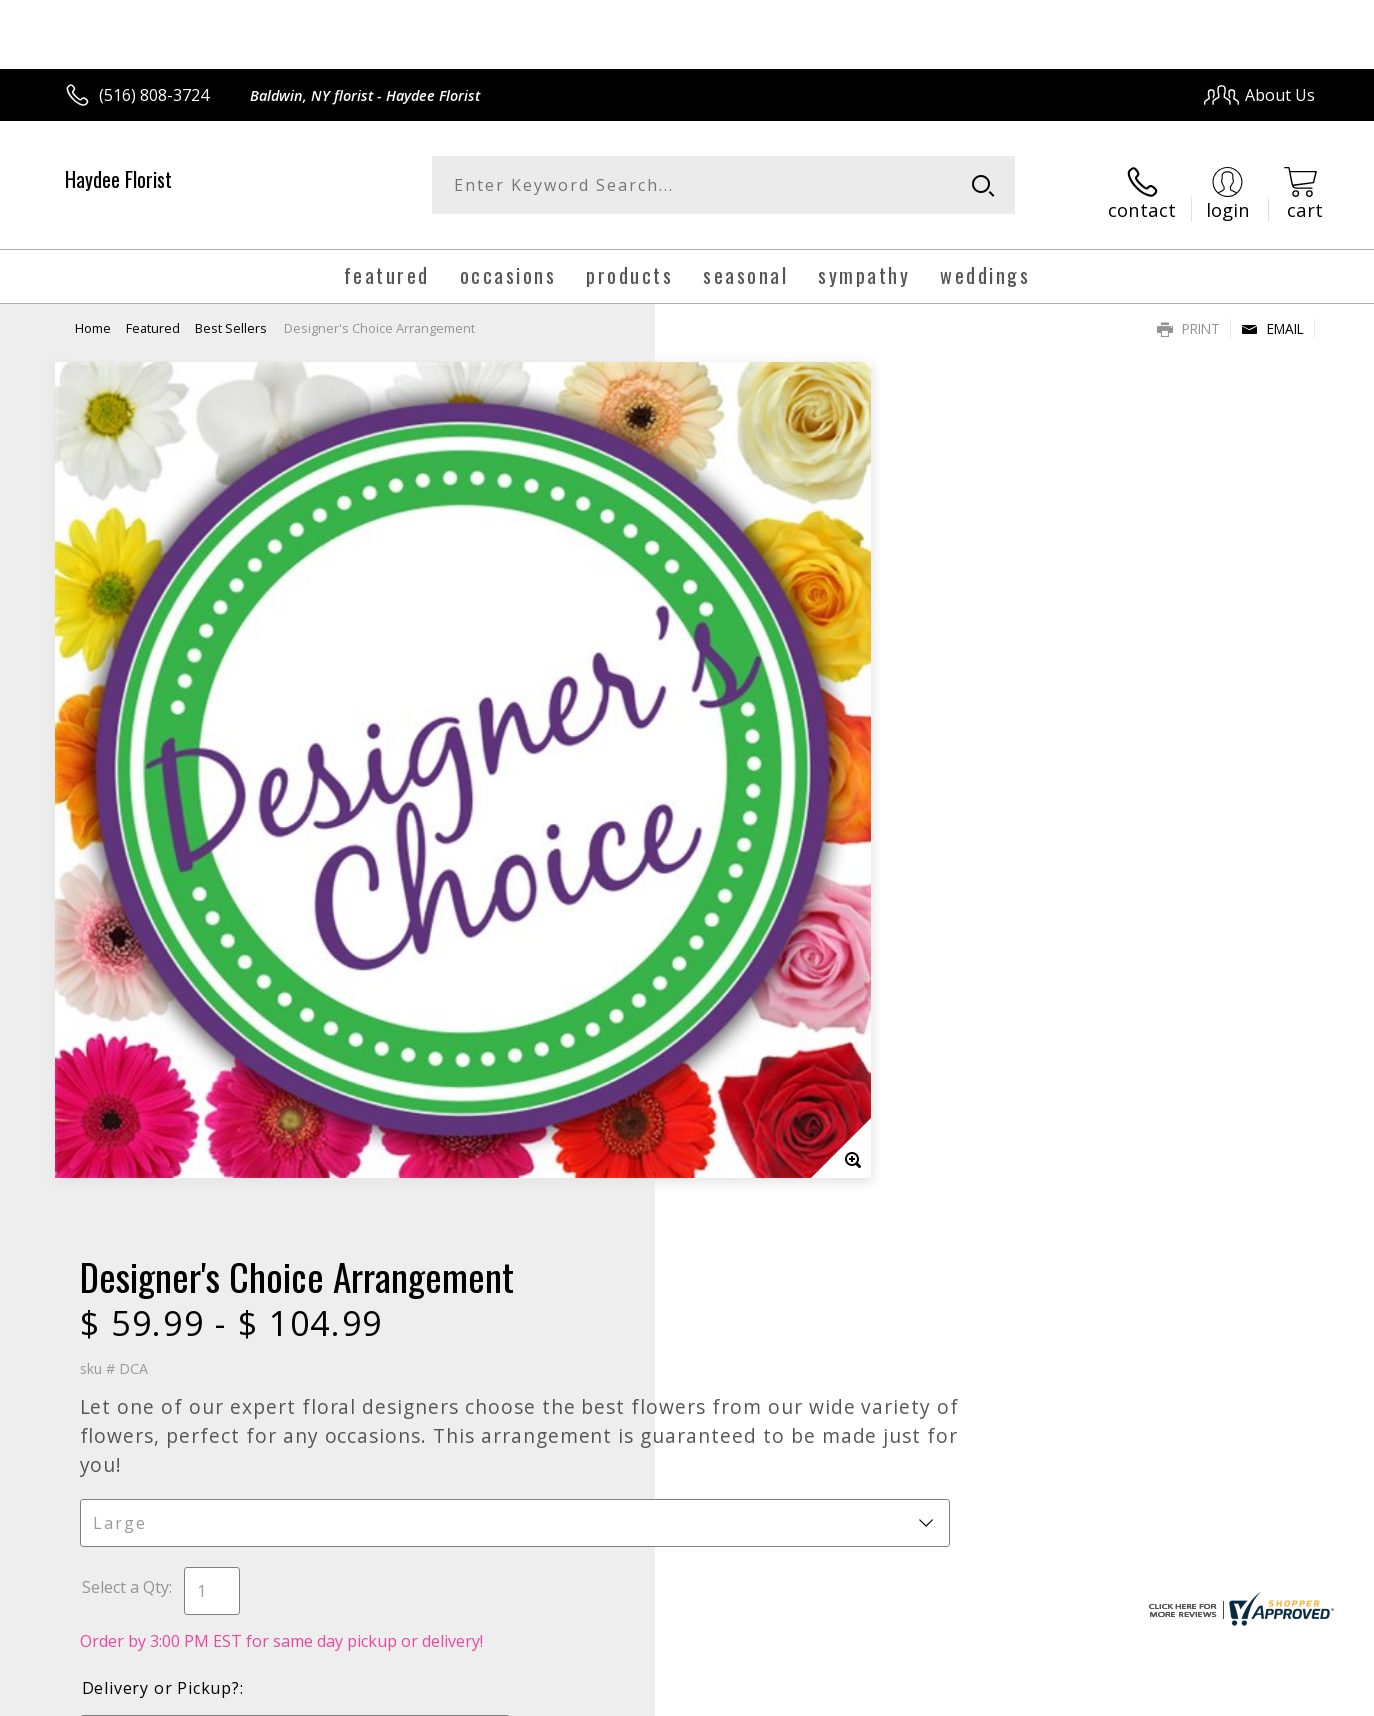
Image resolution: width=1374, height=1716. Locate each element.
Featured (153, 315)
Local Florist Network (1138, 1695)
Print (1188, 315)
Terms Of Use (880, 1695)
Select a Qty (732, 678)
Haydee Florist (118, 179)
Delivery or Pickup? (768, 779)
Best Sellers (231, 315)
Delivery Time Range (765, 894)
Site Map (1261, 1695)
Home (93, 315)
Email (1272, 315)
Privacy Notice (997, 1695)
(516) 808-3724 (154, 95)
